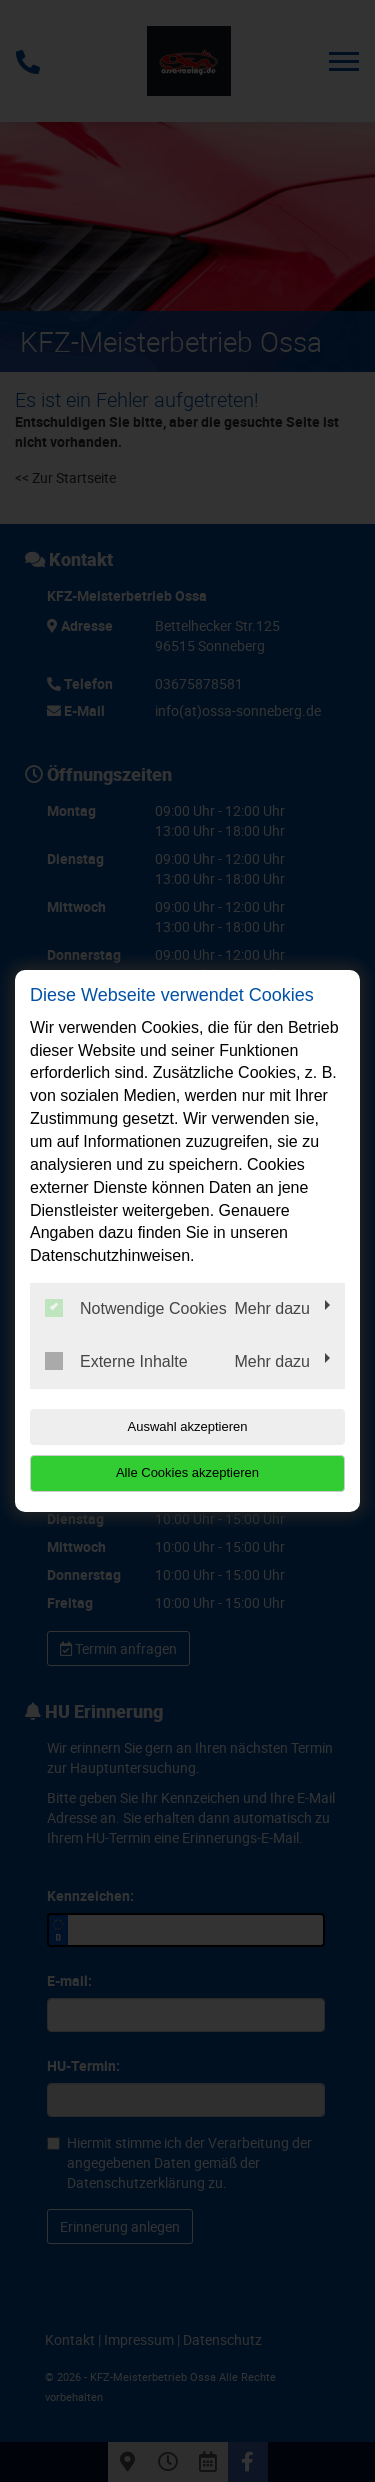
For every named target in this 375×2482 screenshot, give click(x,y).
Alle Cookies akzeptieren (187, 1472)
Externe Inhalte (116, 1361)
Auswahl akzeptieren (188, 1426)
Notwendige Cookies (136, 1308)
